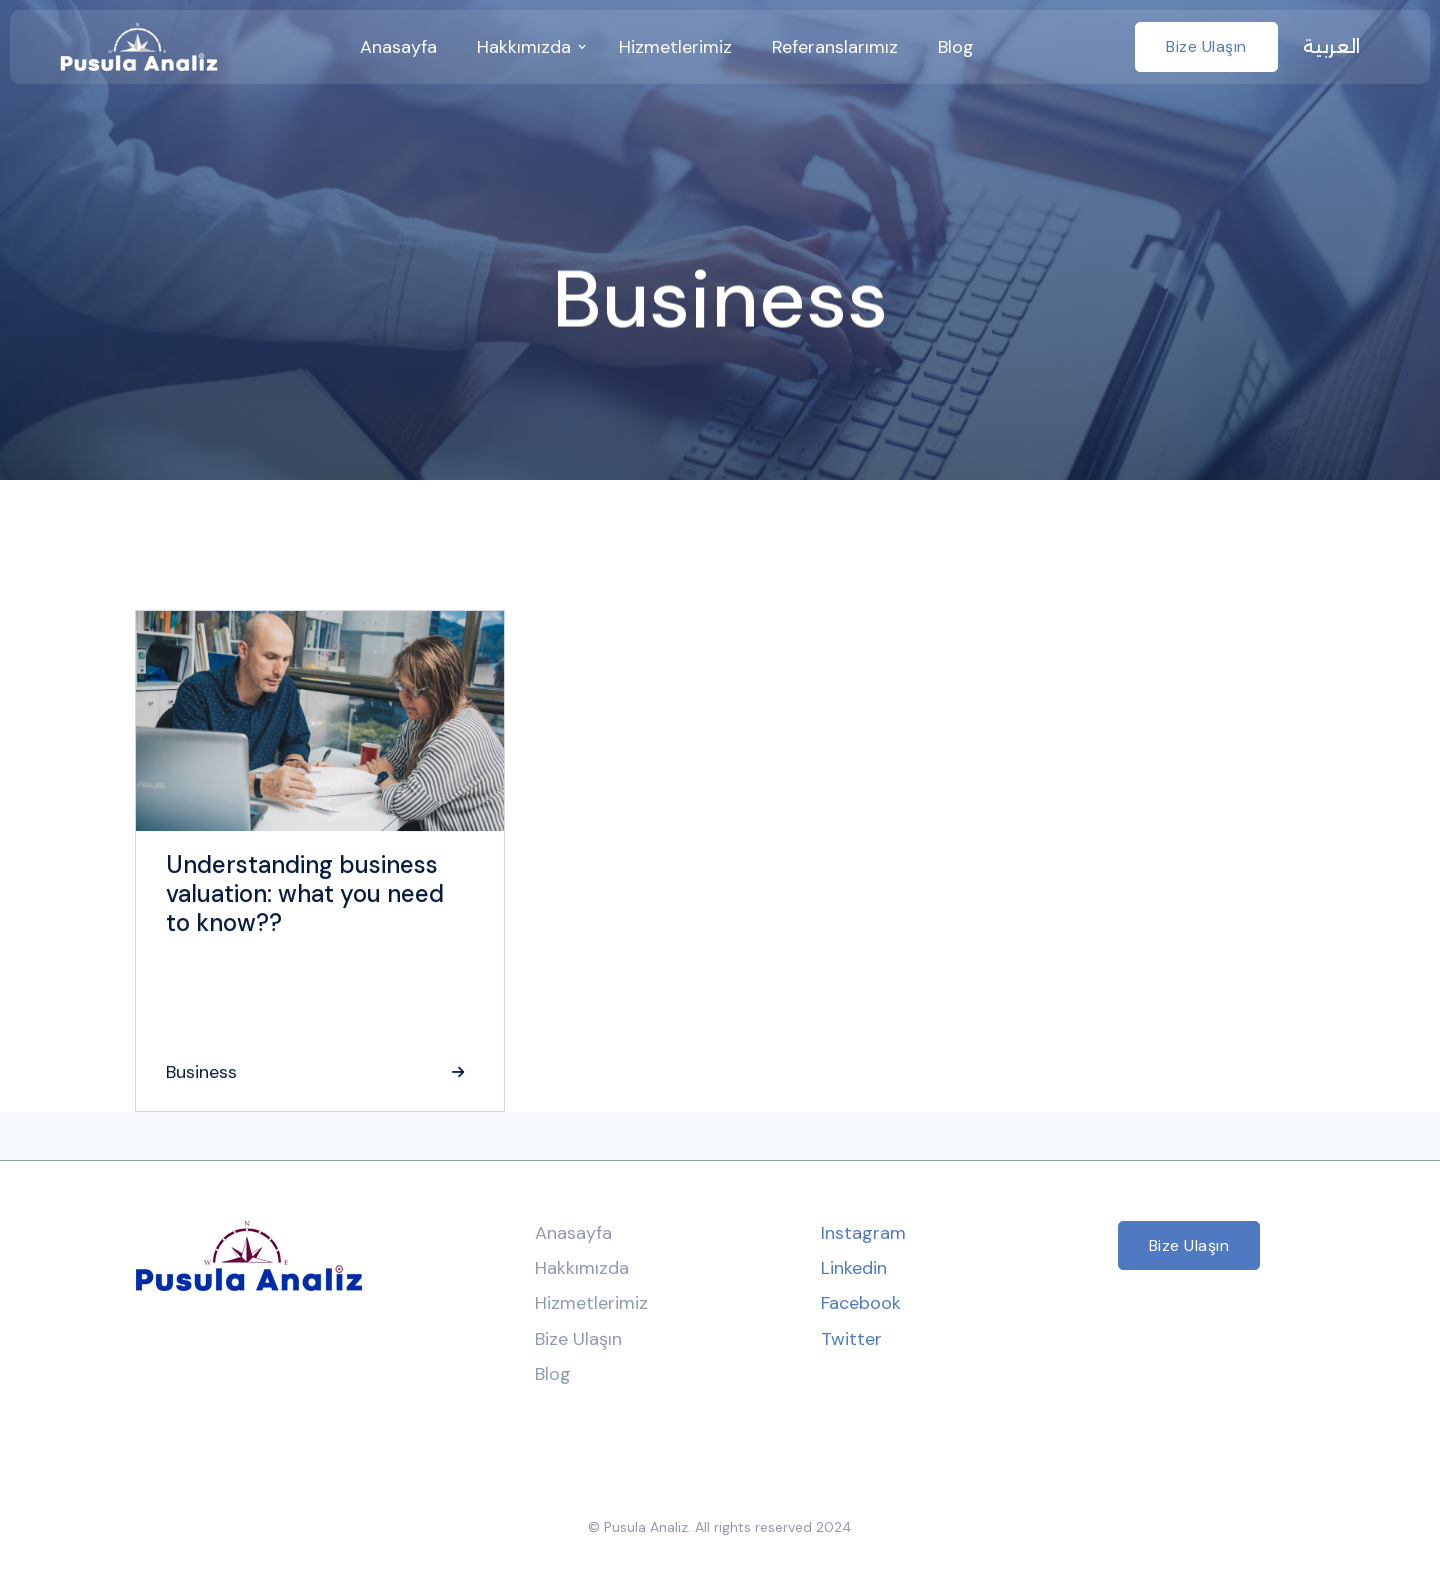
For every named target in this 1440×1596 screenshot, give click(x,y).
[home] (139, 47)
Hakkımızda (582, 1268)
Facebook (861, 1303)
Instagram (863, 1233)
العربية (1331, 47)
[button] (528, 47)
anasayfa (398, 47)
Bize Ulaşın (1206, 46)
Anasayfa (573, 1233)
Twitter (851, 1339)
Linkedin (854, 1268)
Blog (956, 47)
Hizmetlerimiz (675, 47)
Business (201, 1072)
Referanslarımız (835, 47)
